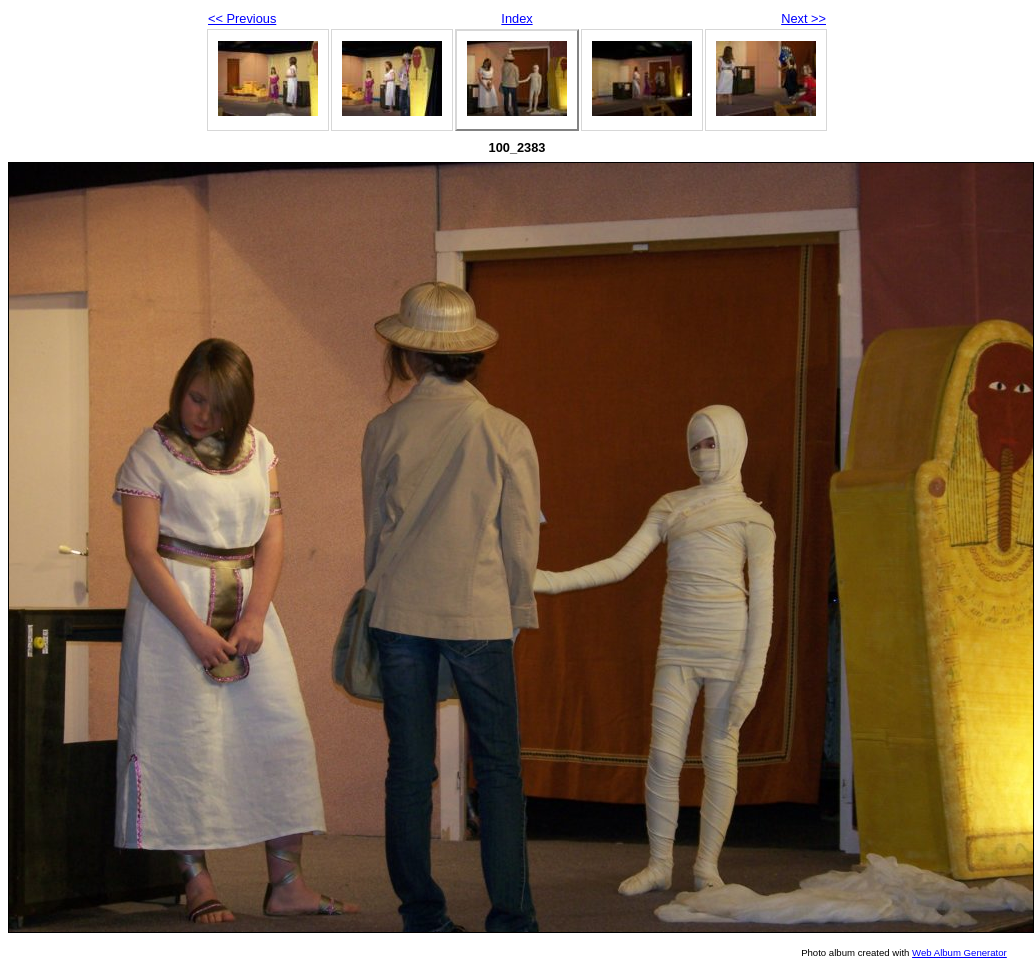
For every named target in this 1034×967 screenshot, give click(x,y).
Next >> (803, 18)
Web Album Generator (959, 952)
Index (516, 18)
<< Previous (242, 18)
